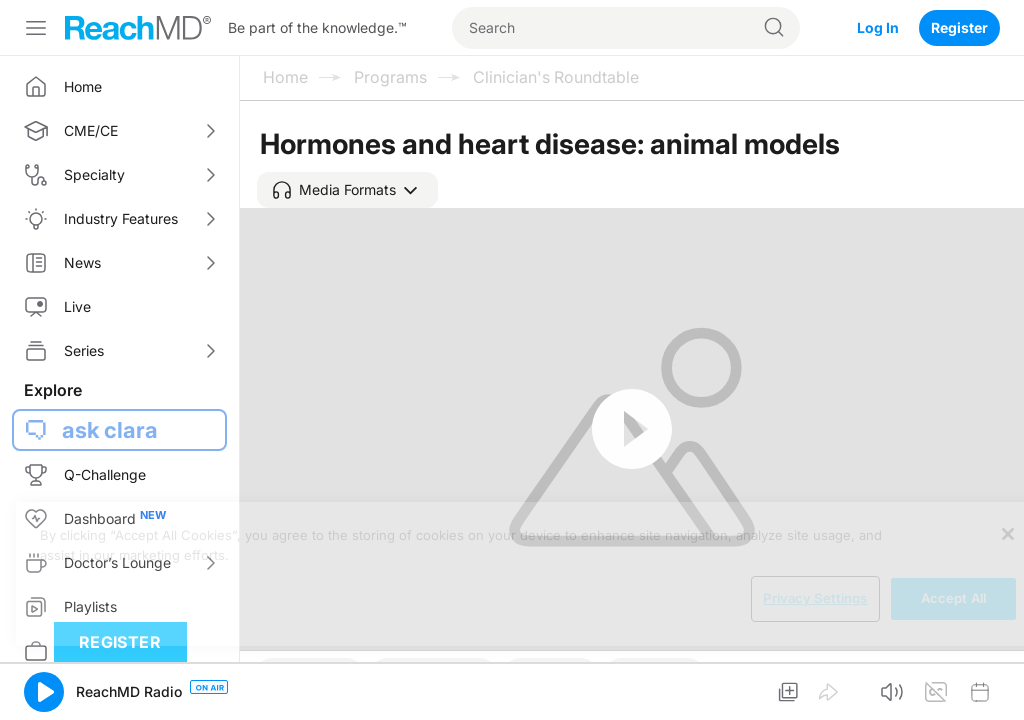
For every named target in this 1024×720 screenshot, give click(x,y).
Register (959, 27)
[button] (347, 190)
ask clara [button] (110, 430)
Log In (878, 27)
